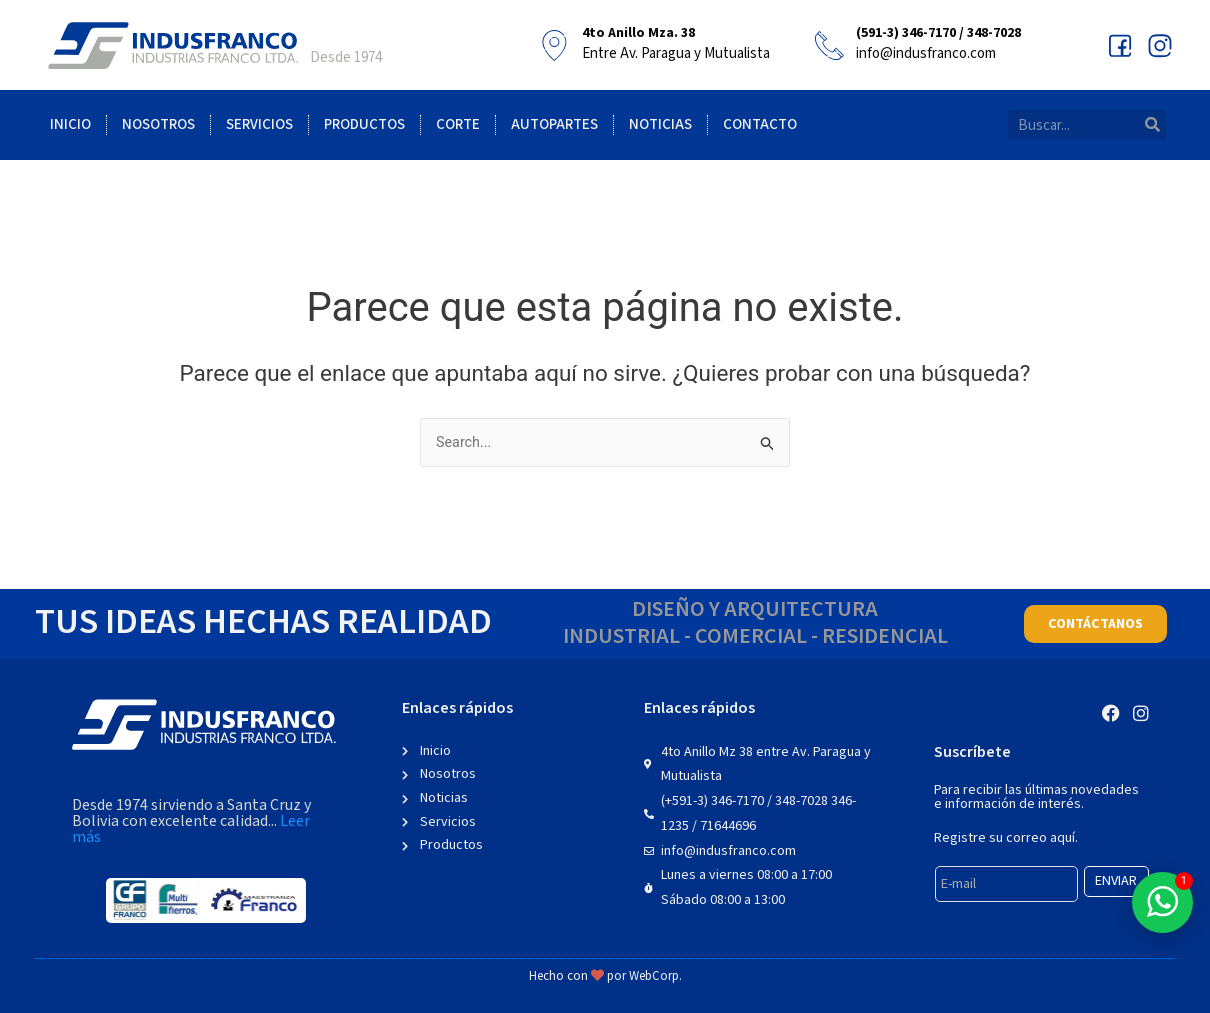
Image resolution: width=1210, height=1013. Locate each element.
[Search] (1152, 125)
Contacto (760, 124)
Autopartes (554, 124)
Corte (458, 124)
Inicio (70, 124)
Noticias (660, 124)
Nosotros (158, 124)
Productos (364, 124)
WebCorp (654, 976)
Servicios (259, 124)
